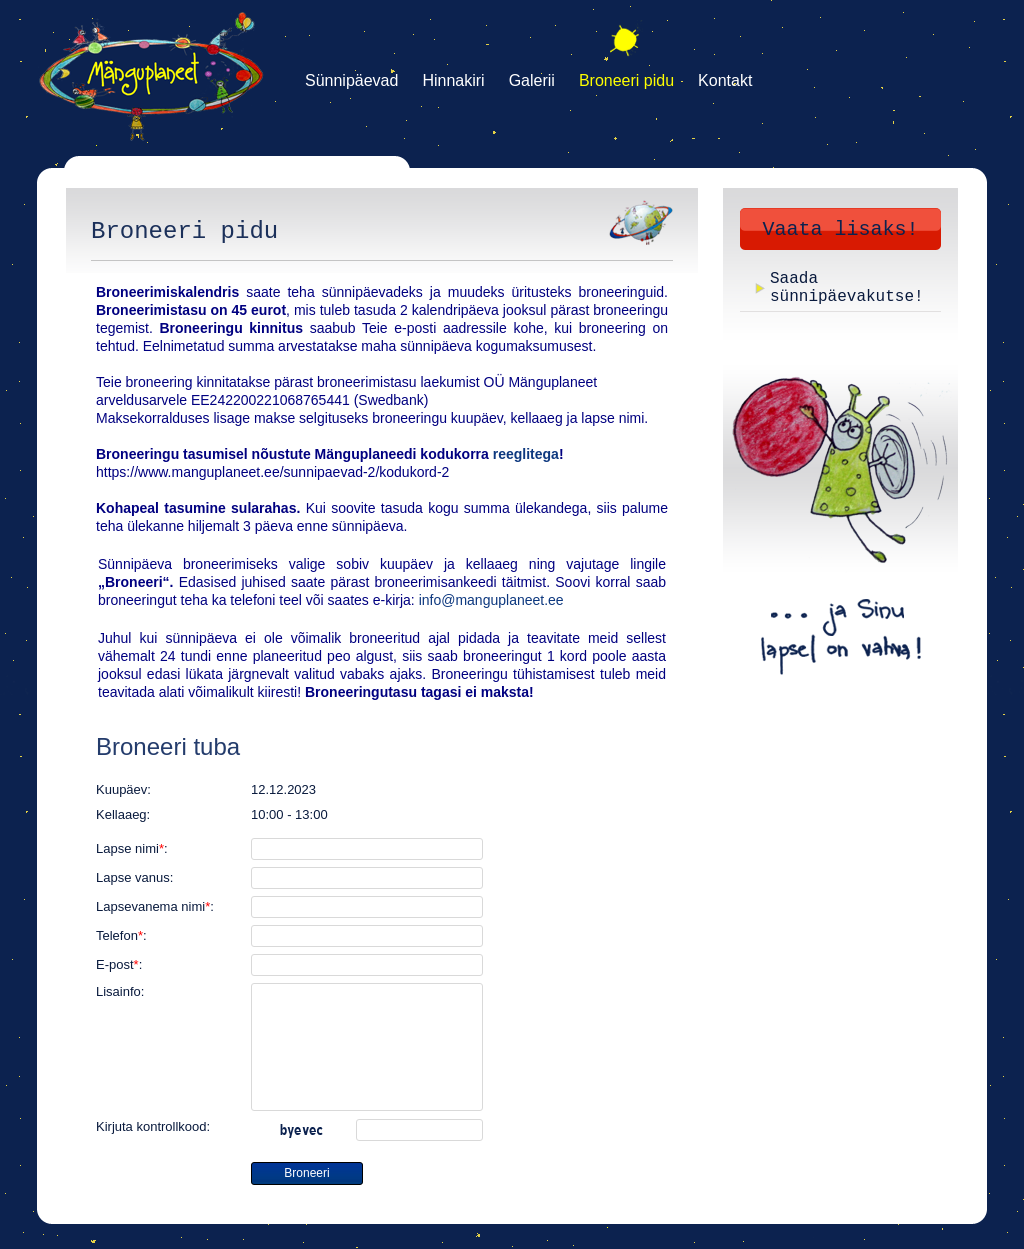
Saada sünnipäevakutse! (847, 288)
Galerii (532, 80)
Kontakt (725, 80)
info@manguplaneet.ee (491, 600)
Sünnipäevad (351, 80)
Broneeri (306, 1173)
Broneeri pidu (626, 80)
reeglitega (526, 454)
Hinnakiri (453, 80)
